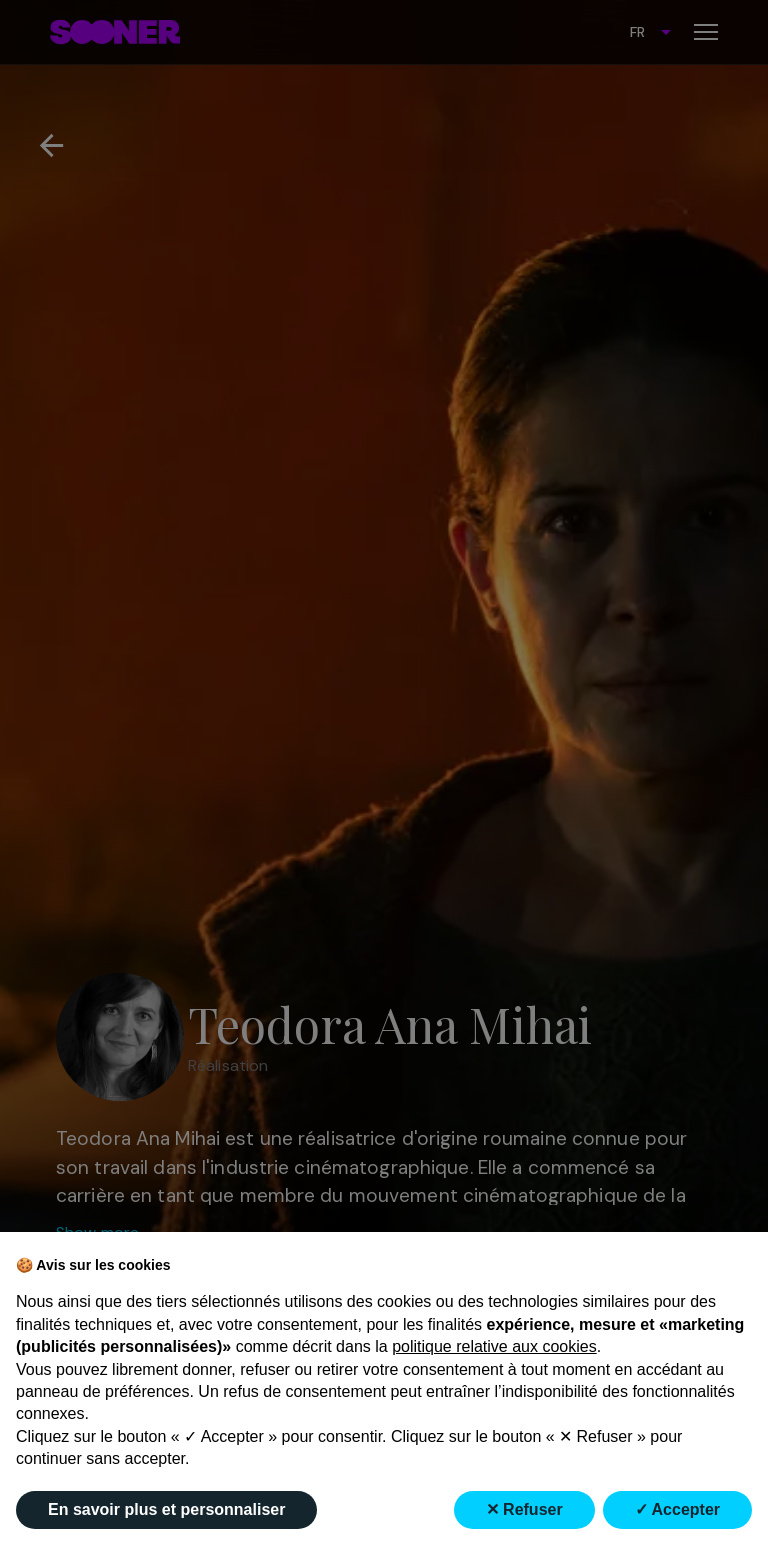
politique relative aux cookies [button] (494, 1346)
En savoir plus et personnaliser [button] (166, 1509)
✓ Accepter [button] (677, 1509)
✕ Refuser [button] (524, 1509)
